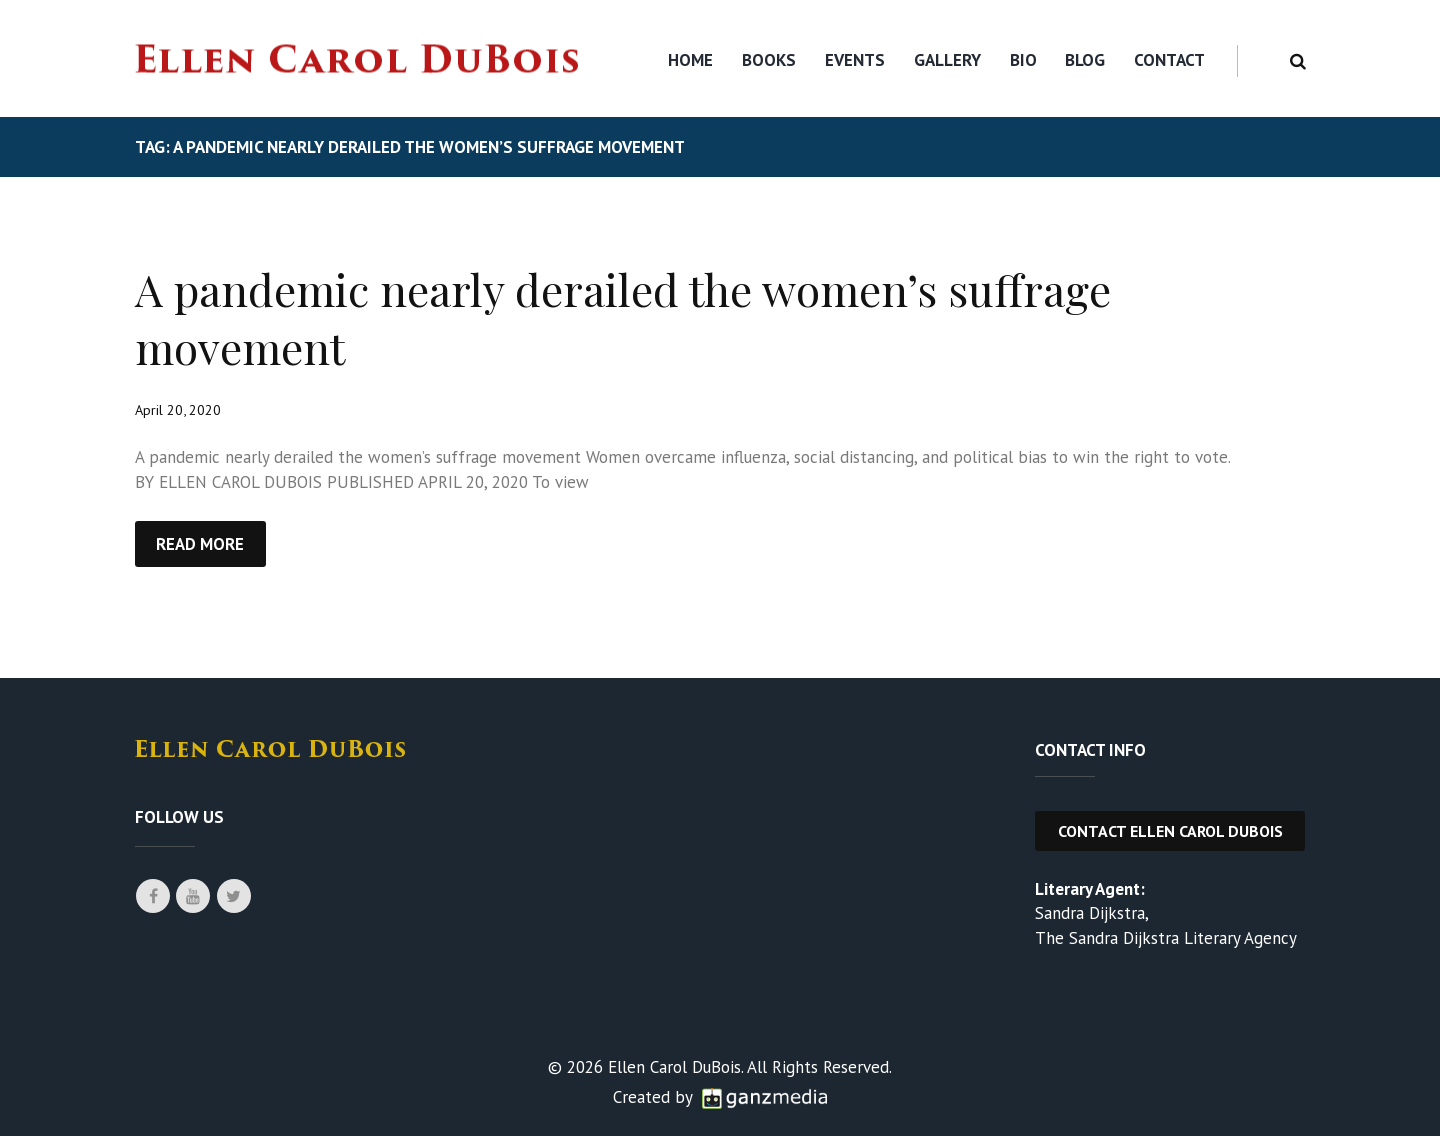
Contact (1169, 60)
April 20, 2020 (178, 409)
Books (769, 60)
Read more (201, 544)
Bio (1023, 60)
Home (690, 60)
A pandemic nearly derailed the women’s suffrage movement (628, 317)
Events (855, 60)
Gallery (947, 60)
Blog (1085, 60)
